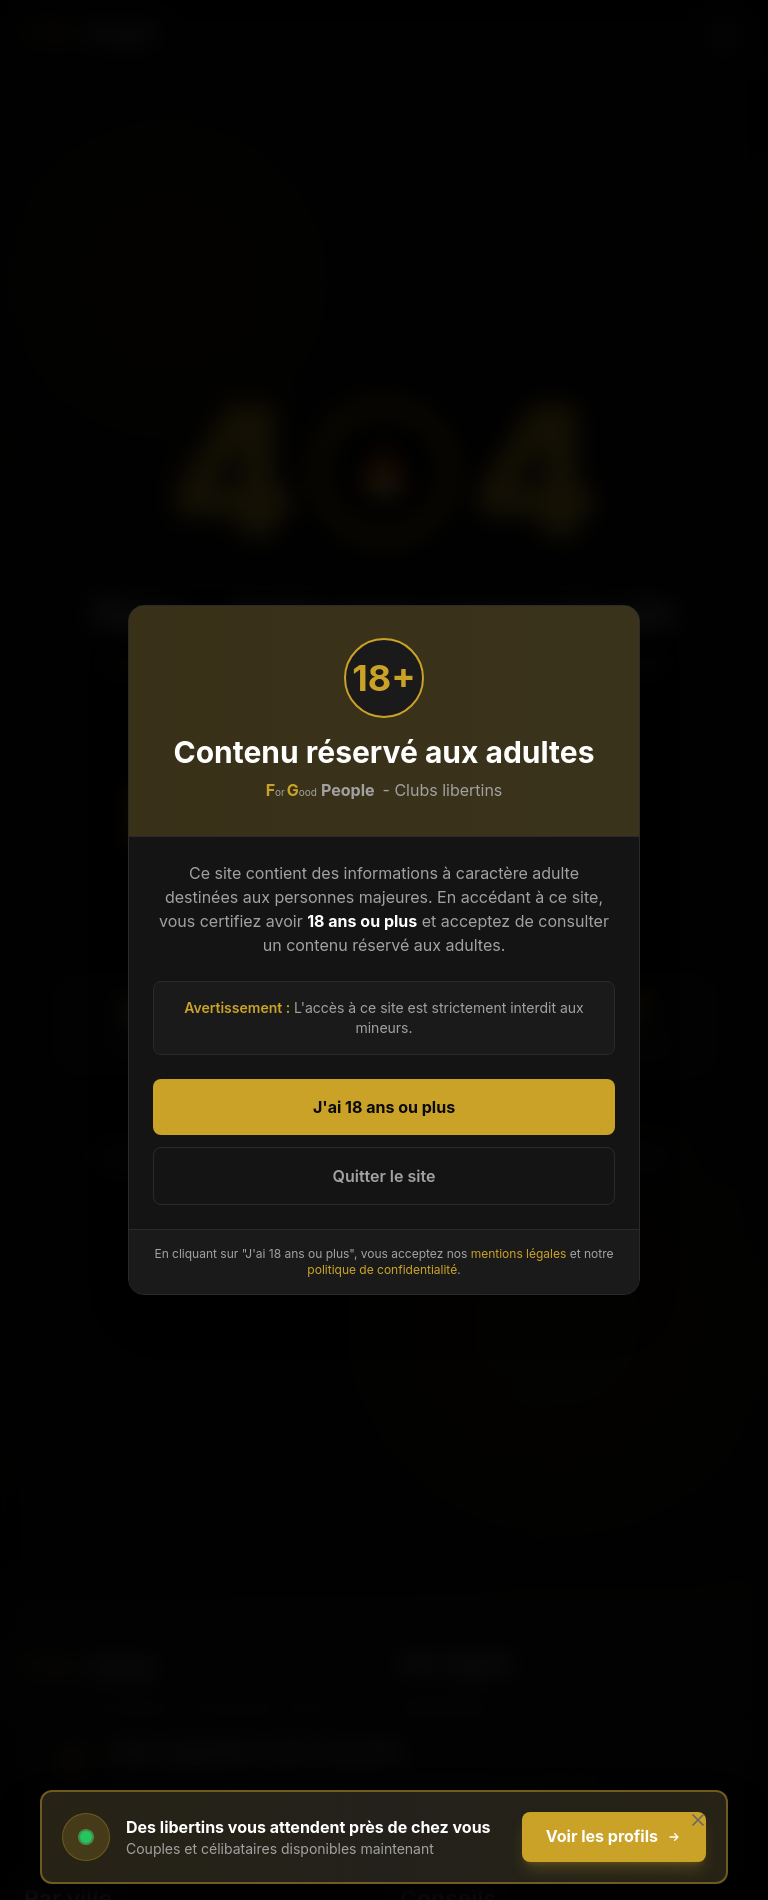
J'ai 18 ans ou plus (384, 1107)
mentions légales (519, 1253)
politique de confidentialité (382, 1269)
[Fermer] (698, 1820)
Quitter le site (384, 1176)
